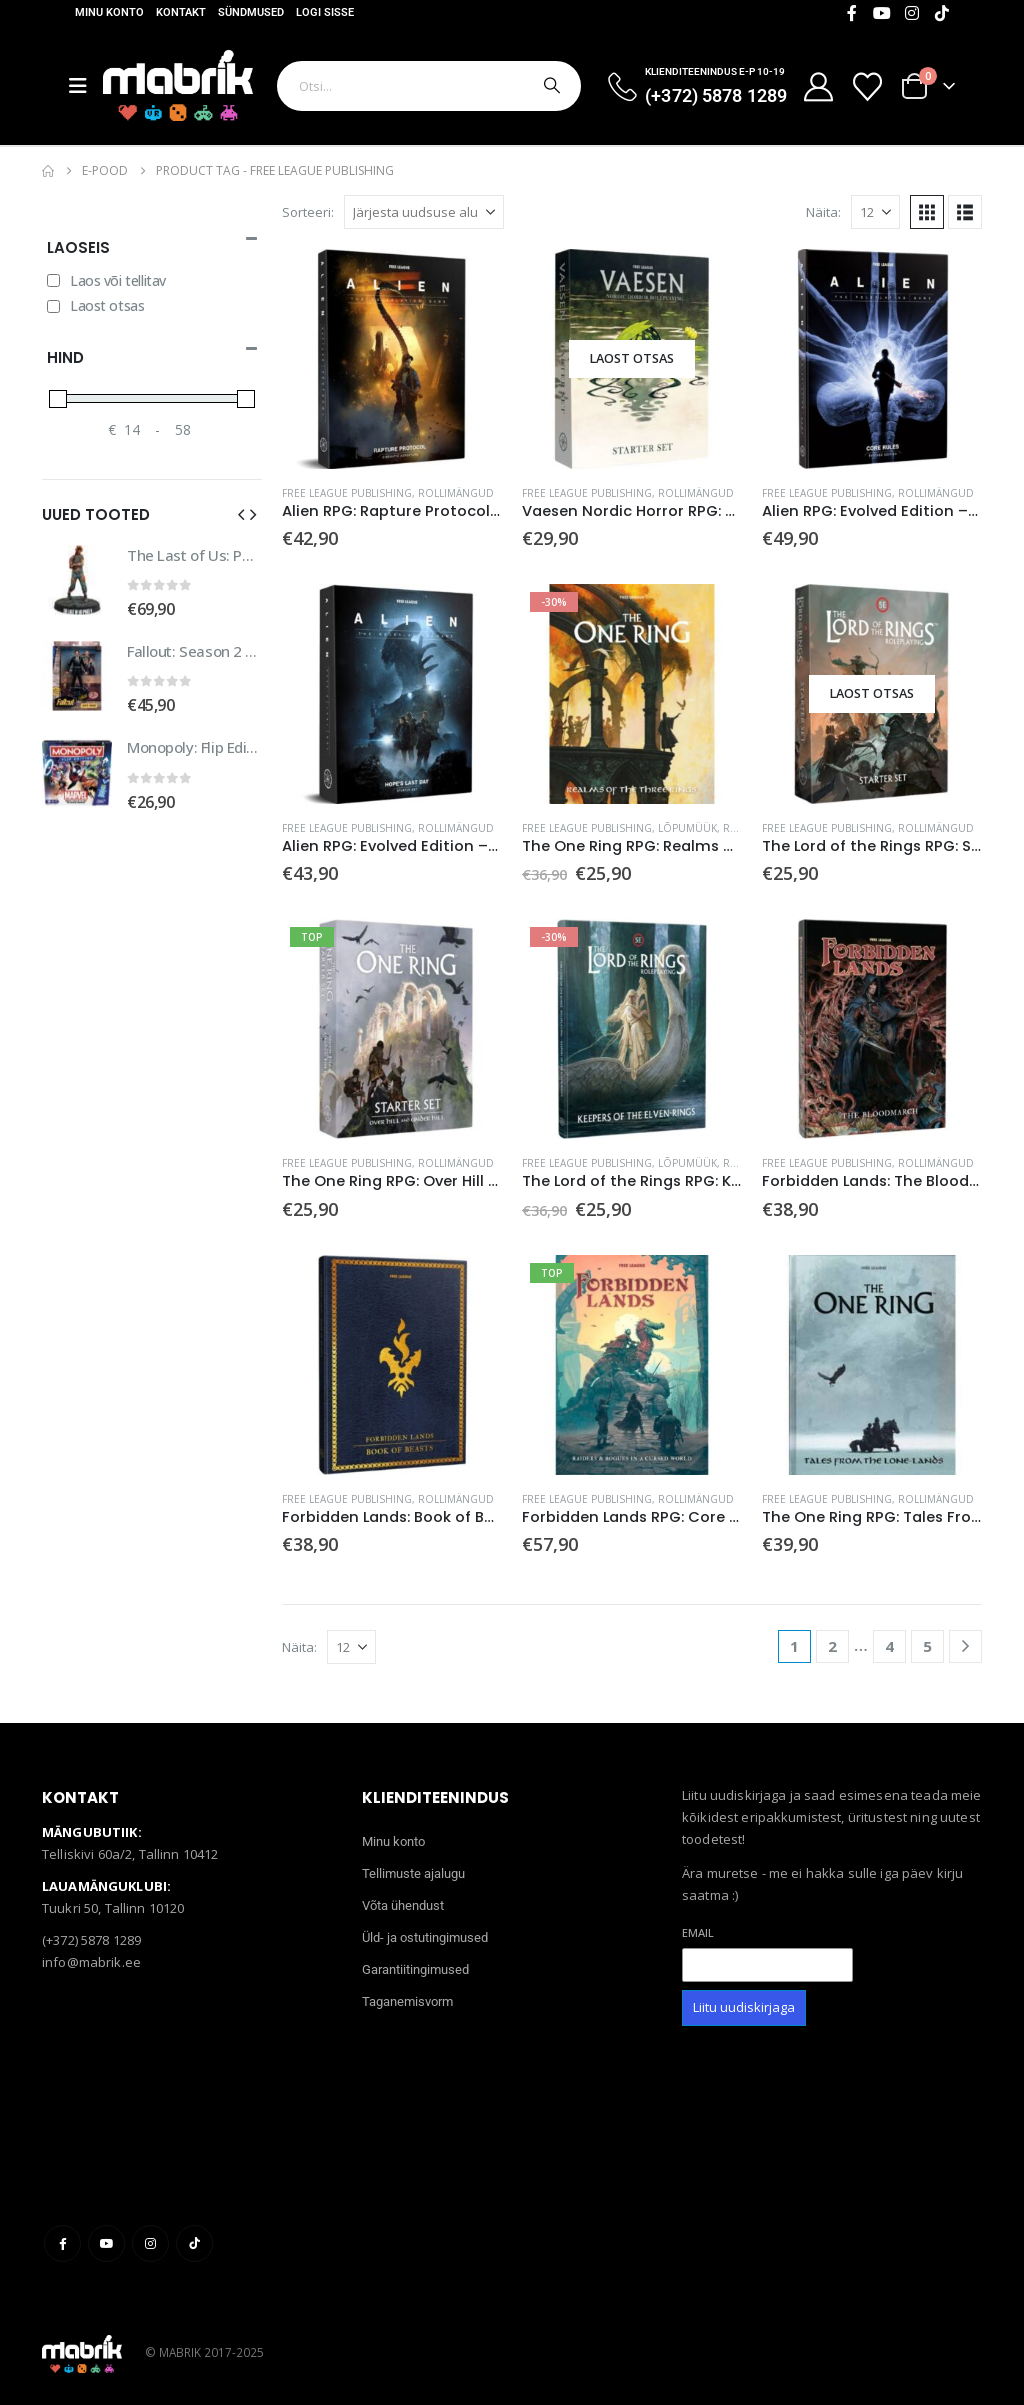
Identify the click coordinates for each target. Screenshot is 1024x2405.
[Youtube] (882, 13)
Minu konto (109, 12)
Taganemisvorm (407, 2001)
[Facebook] (852, 13)
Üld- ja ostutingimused (425, 1937)
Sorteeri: (308, 212)
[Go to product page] (392, 359)
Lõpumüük (687, 828)
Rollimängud (456, 493)
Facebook (62, 2243)
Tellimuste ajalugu (413, 1873)
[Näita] (875, 212)
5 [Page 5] (927, 1646)
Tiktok (194, 2243)
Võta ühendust (403, 1905)
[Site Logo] (178, 85)
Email (698, 1932)
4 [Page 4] (889, 1646)
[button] (927, 212)
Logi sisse (325, 12)
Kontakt (181, 12)
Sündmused (251, 12)
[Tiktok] (942, 13)
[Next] (965, 1646)
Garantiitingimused (415, 1969)
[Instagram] (912, 13)
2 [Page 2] (832, 1646)
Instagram (150, 2243)
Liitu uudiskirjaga (744, 2007)
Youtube (106, 2243)
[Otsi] (550, 86)
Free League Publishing (347, 493)
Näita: (823, 212)
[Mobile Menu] (86, 86)
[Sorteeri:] (424, 212)
